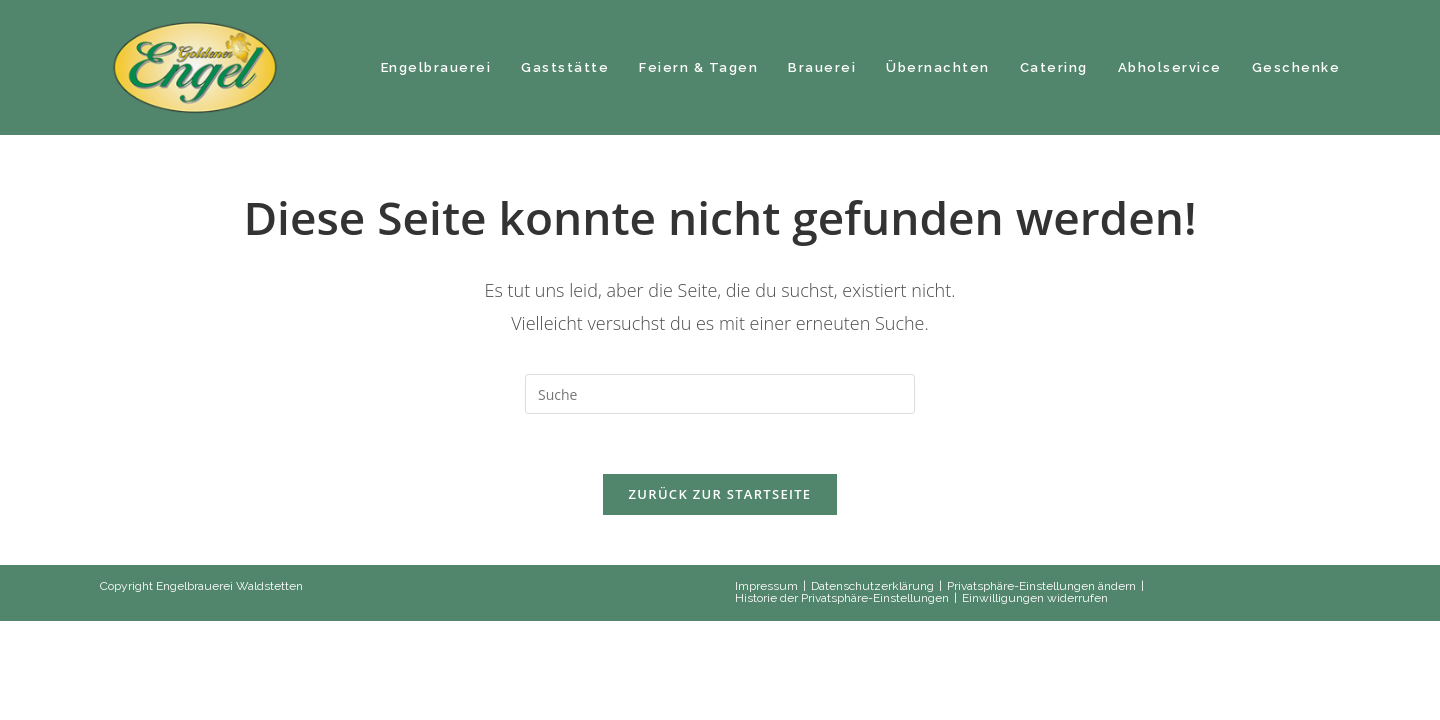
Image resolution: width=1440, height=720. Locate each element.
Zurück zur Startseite (720, 494)
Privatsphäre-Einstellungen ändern (1041, 586)
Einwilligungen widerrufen (1035, 598)
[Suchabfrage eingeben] (720, 394)
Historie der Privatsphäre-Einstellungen (842, 598)
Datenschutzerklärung (872, 586)
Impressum (766, 586)
